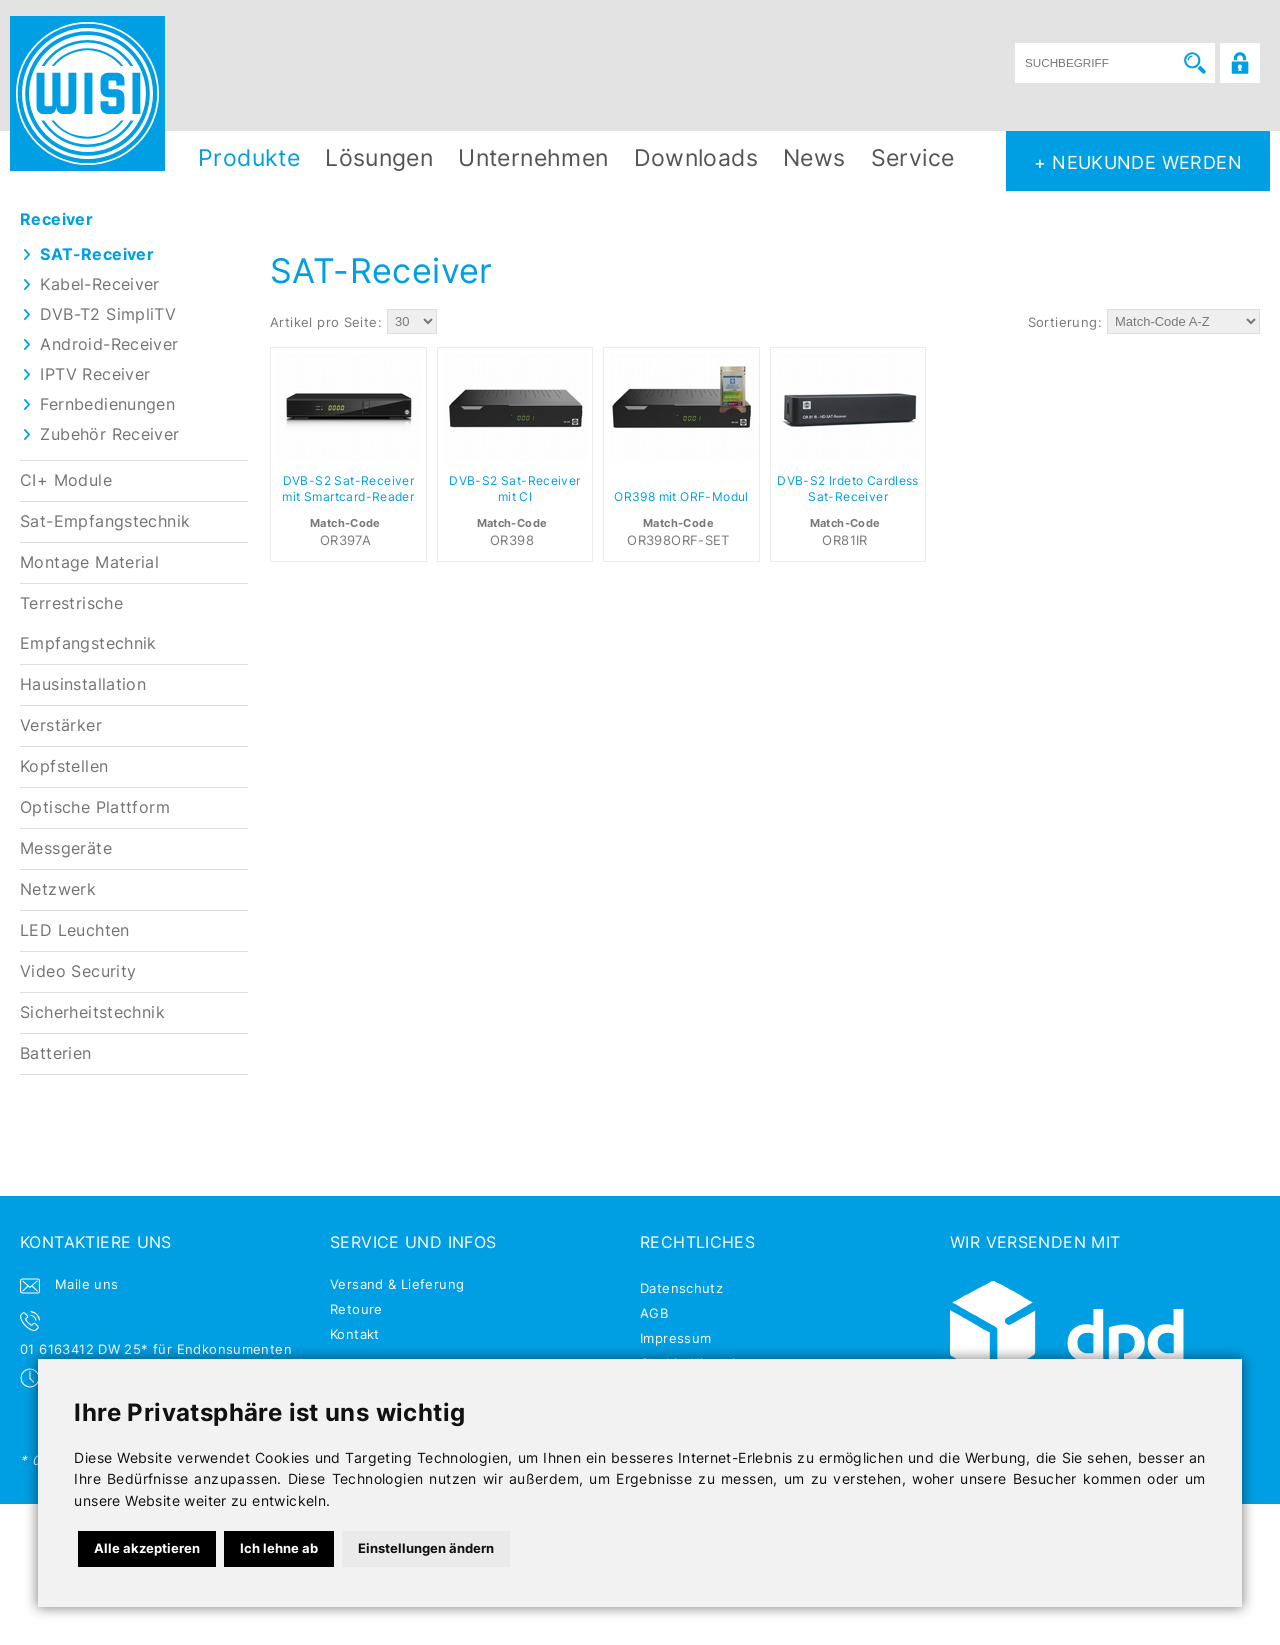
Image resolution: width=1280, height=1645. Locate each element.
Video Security (78, 971)
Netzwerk (58, 889)
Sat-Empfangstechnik (105, 521)
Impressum (676, 1338)
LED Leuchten (75, 930)
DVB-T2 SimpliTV (108, 314)
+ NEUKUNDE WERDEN (1138, 162)
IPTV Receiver (95, 374)
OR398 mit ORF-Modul (681, 497)
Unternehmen (533, 157)
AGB (654, 1313)
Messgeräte (66, 848)
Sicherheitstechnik (92, 1012)
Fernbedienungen (107, 404)
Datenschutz (681, 1288)
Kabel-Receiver (99, 284)
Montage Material (89, 562)
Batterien (56, 1053)
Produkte (249, 157)
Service (913, 157)
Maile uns (87, 1284)
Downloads (696, 157)
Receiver (56, 219)
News (814, 157)
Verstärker (61, 725)
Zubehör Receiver (109, 434)
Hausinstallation (83, 684)
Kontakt (355, 1334)
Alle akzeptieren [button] (147, 1548)
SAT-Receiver (97, 254)
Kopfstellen (64, 766)
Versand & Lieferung (397, 1284)
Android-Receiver (109, 344)
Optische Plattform (95, 807)
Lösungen (379, 157)
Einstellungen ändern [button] (426, 1548)
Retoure (356, 1309)
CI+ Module (66, 480)
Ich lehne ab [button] (279, 1548)
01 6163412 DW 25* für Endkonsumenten (156, 1349)
